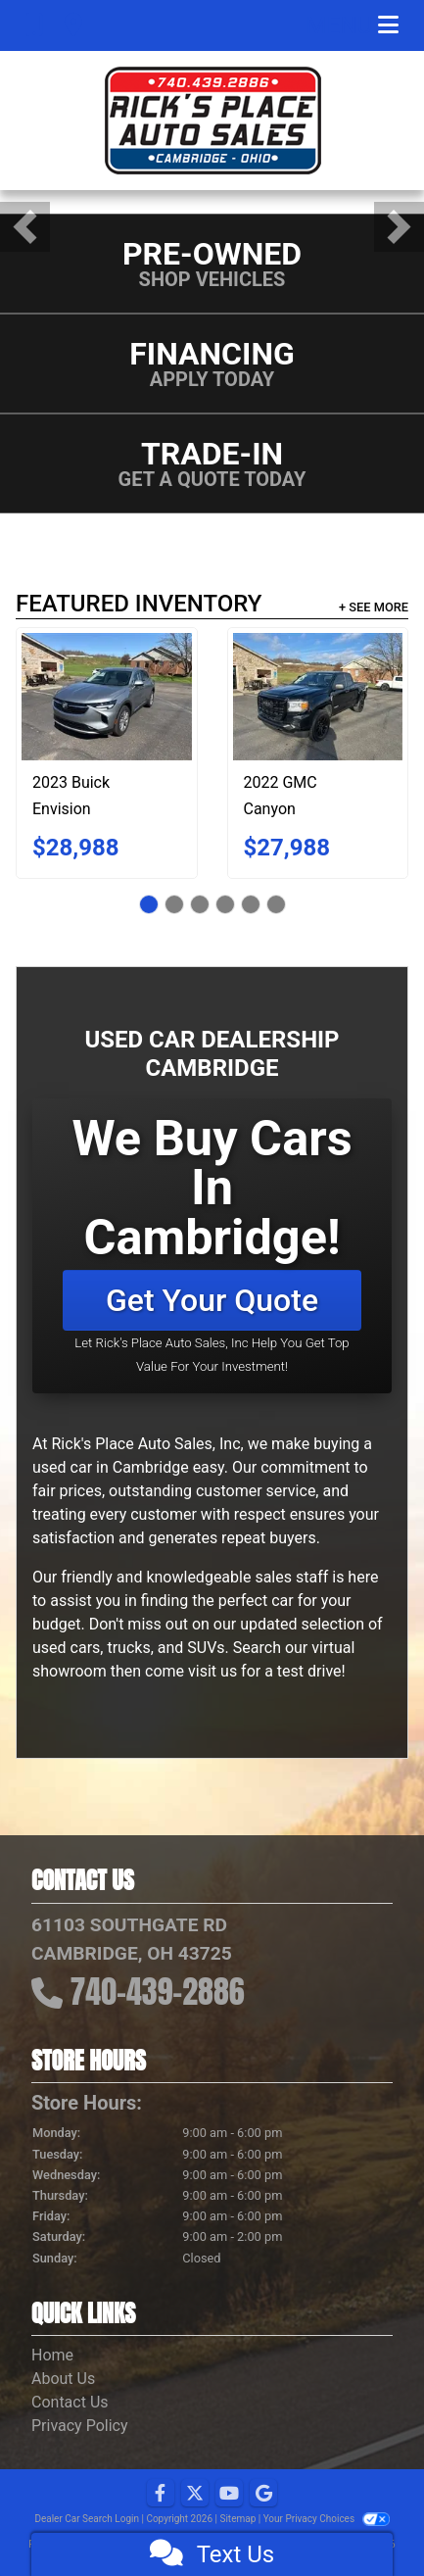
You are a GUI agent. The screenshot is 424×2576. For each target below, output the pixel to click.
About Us (63, 2378)
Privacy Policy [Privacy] (79, 2425)
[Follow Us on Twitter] (195, 2494)
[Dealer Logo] (212, 120)
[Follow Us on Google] (263, 2494)
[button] (25, 227)
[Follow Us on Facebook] (160, 2494)
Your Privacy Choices (326, 2518)
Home (52, 2355)
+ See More (373, 607)
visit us (212, 1671)
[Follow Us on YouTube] (229, 2494)
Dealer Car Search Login (86, 2518)
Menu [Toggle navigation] (352, 25)
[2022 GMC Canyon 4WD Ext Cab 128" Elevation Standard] (318, 696)
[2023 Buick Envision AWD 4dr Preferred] (107, 696)
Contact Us (70, 2402)
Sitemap (237, 2518)
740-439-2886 (158, 1992)
